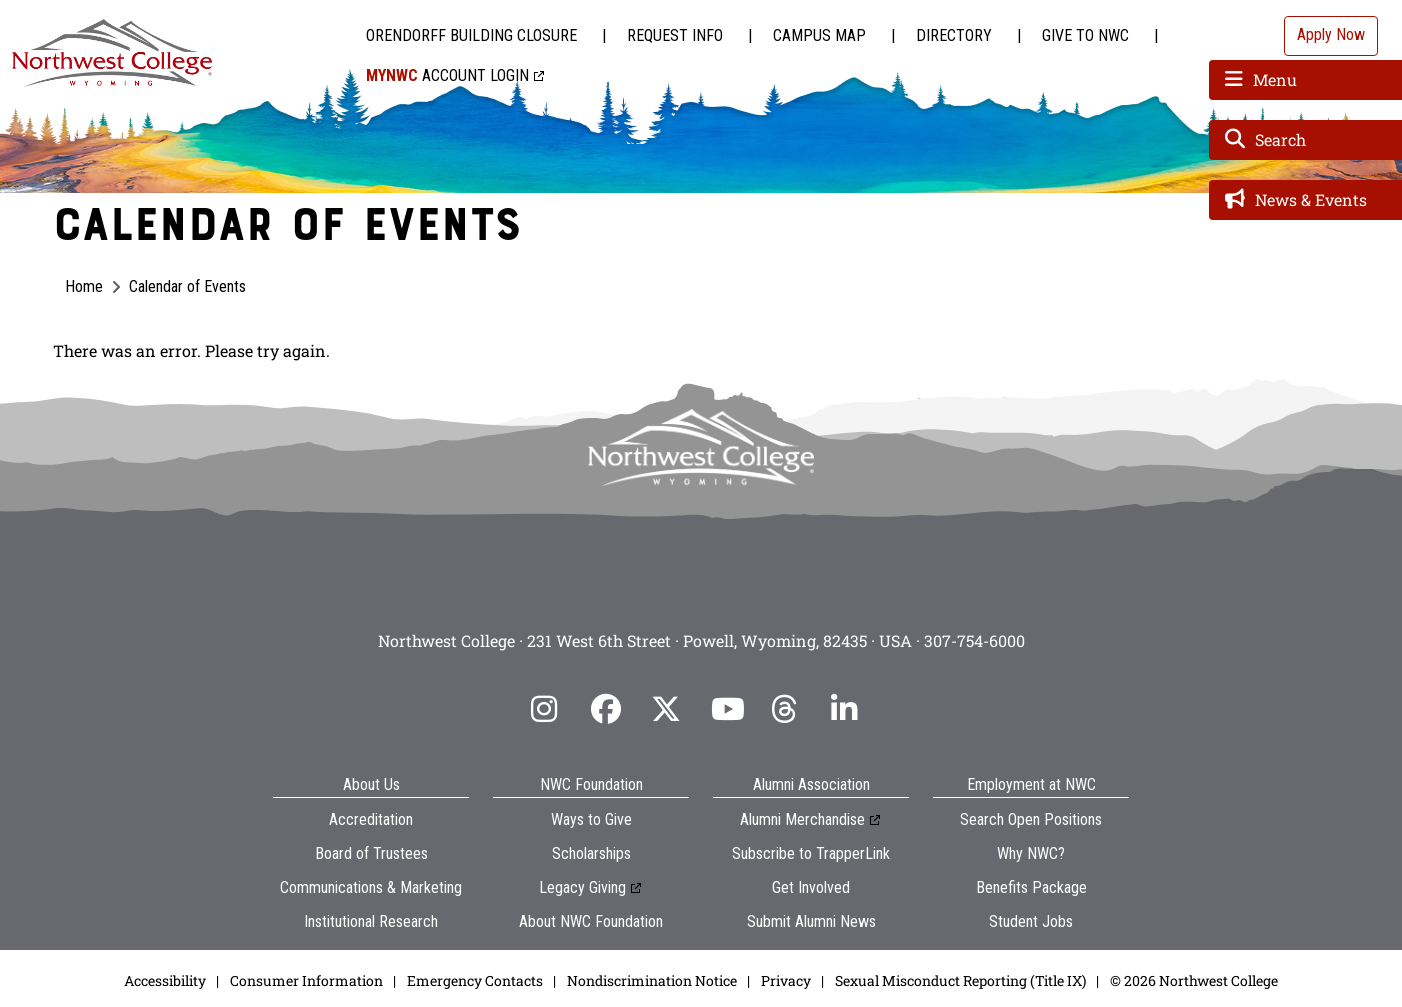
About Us (371, 784)
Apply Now (1331, 34)
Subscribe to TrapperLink (811, 853)
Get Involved (811, 887)
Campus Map (819, 35)
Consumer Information (306, 980)
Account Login (447, 75)
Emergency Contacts (475, 980)
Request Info (675, 35)
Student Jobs (1031, 921)
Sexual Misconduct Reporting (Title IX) (960, 980)
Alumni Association (811, 784)
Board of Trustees (371, 853)
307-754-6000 (974, 640)
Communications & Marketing (371, 887)
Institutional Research (371, 921)
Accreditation (371, 819)
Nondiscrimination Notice (652, 980)
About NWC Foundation (591, 921)
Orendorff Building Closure (471, 35)
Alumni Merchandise (802, 819)
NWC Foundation (591, 784)
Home (84, 286)
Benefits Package (1031, 887)
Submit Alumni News (811, 921)
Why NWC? (1031, 853)
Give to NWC (1085, 35)
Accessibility (165, 980)
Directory (954, 35)
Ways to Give (591, 819)
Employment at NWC (1031, 784)
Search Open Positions (1031, 819)
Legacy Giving (582, 887)
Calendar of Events (187, 286)
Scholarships (591, 853)
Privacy (786, 980)
